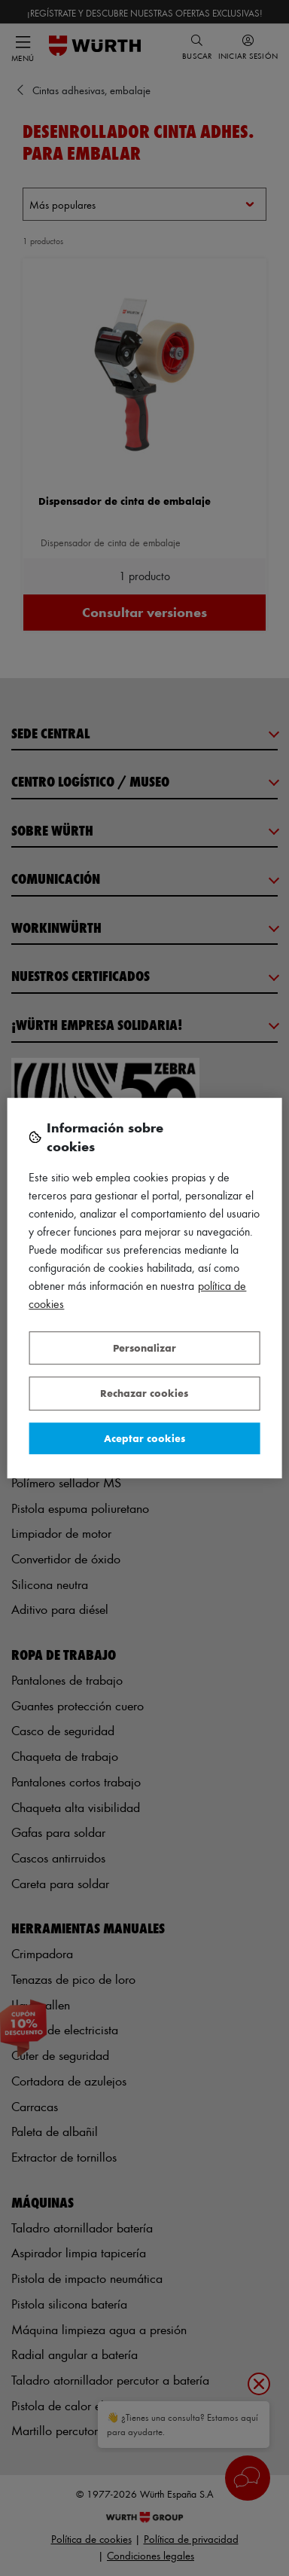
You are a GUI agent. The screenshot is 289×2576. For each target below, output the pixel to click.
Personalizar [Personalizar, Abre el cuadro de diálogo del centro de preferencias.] (144, 1347)
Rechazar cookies (144, 1392)
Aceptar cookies (144, 1438)
